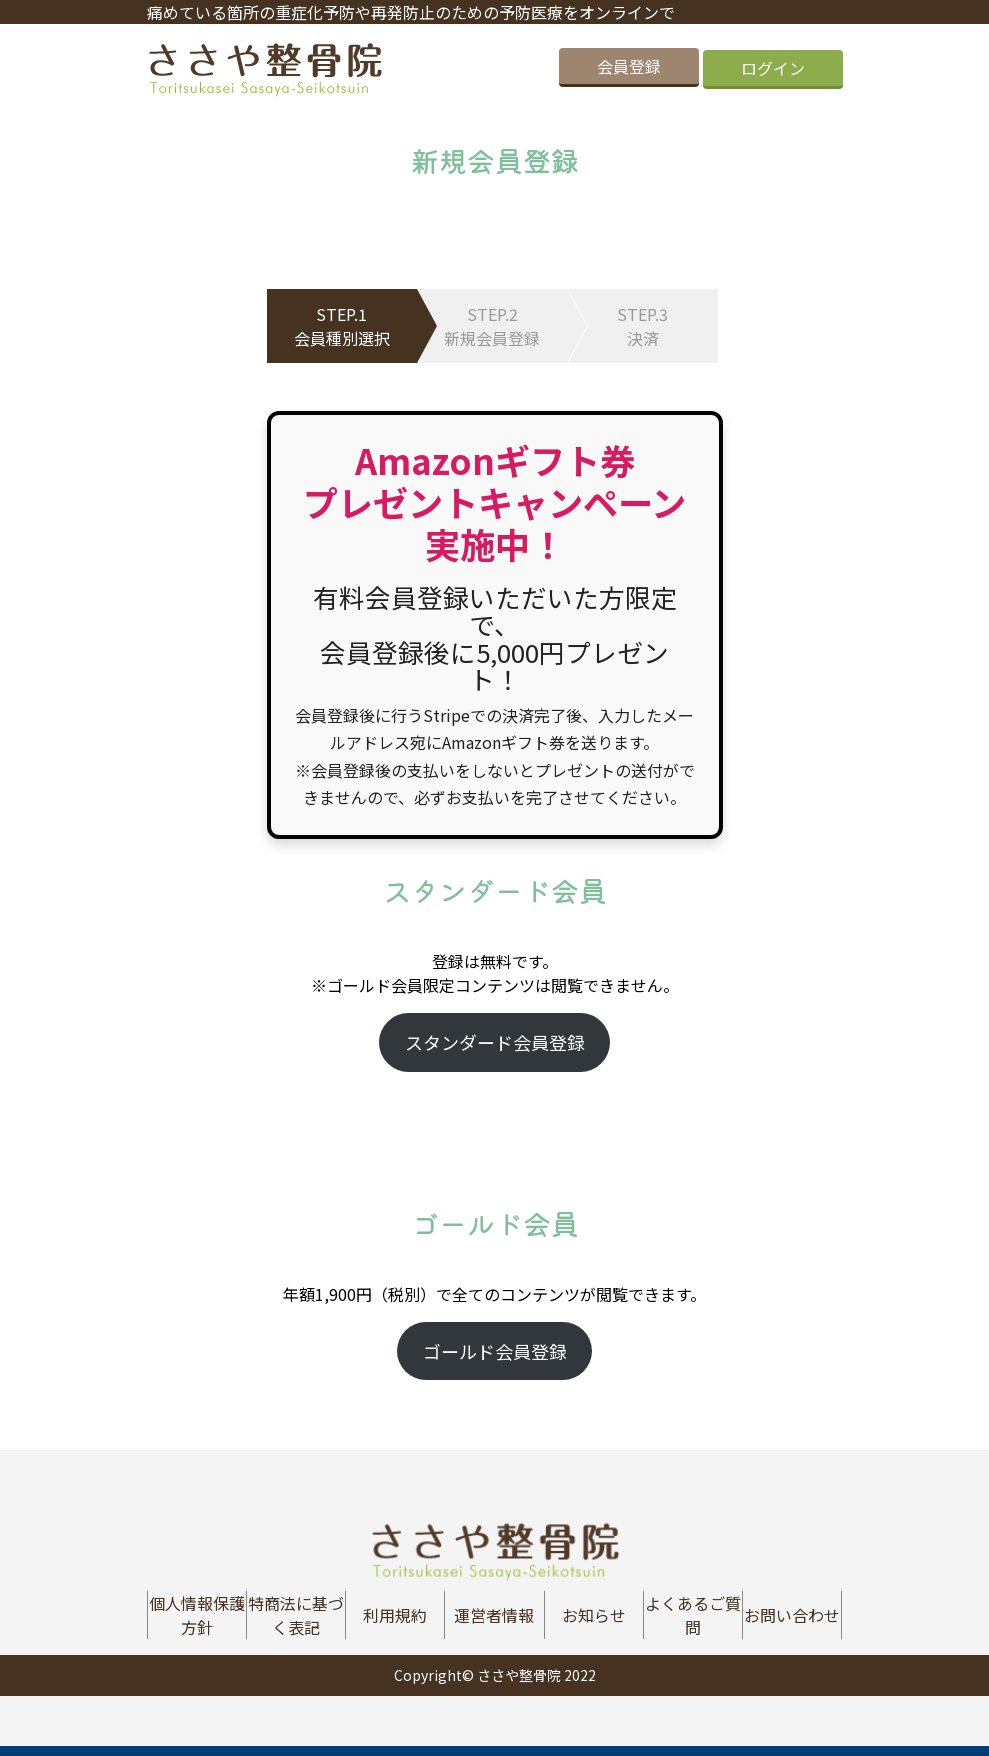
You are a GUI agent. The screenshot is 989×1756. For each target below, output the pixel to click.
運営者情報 (494, 1615)
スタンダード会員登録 (495, 1042)
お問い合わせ (792, 1615)
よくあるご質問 (693, 1615)
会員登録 (629, 68)
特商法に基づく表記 (296, 1615)
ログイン (773, 68)
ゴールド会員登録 (495, 1351)
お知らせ (594, 1615)
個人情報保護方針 (197, 1615)
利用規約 (395, 1615)
